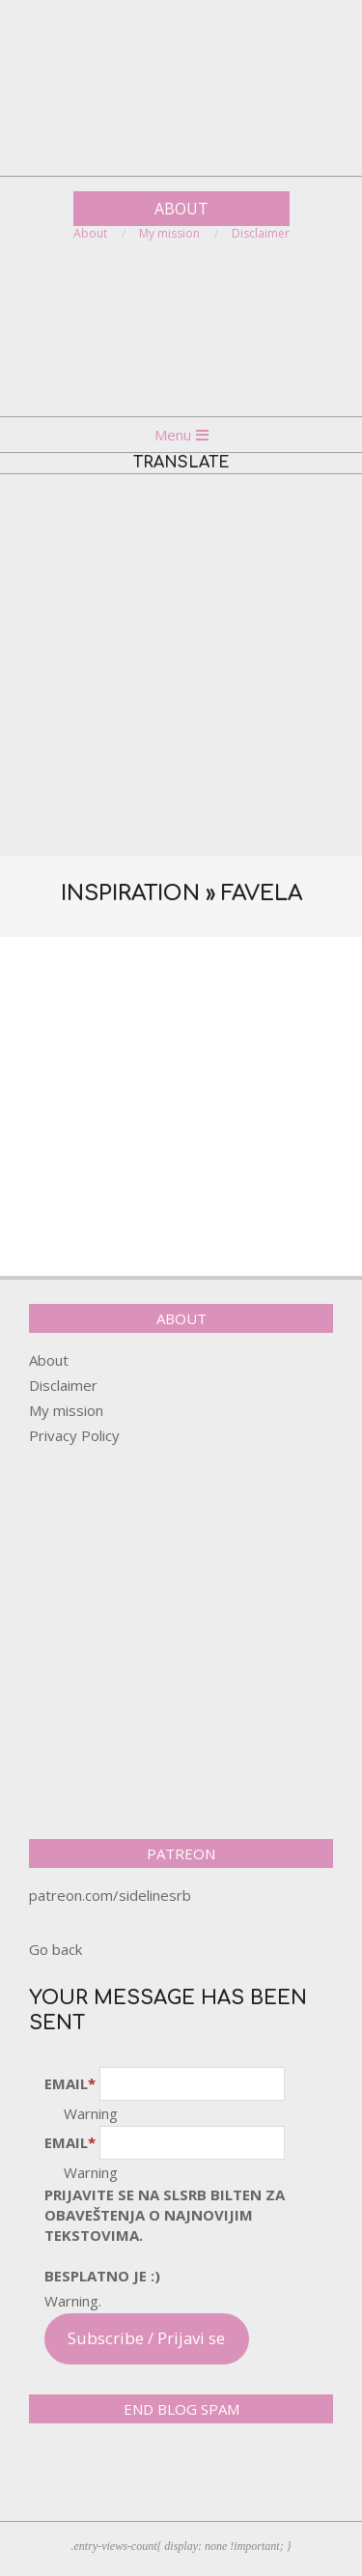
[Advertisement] (181, 665)
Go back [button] (55, 1949)
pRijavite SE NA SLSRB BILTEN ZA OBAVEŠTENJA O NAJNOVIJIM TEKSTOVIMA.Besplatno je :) (164, 2235)
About (49, 1360)
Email (70, 2083)
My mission (66, 1410)
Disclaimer (63, 1385)
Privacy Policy (74, 1435)
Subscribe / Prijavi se (146, 2338)
